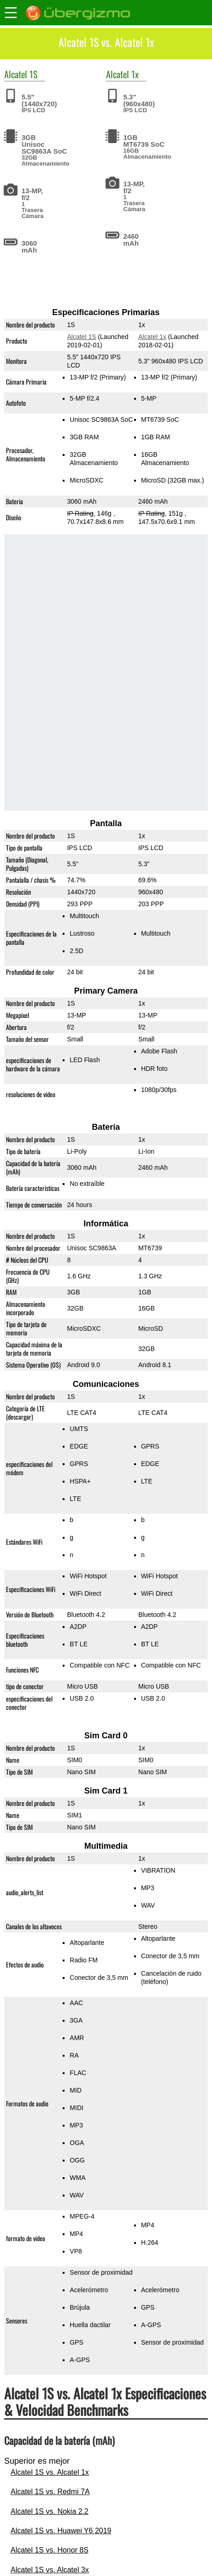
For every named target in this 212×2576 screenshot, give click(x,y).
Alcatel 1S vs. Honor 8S (49, 2550)
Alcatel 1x (152, 336)
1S (33, 74)
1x (135, 74)
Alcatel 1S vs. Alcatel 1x (50, 2472)
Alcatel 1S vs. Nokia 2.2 (49, 2511)
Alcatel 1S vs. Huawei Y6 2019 (61, 2531)
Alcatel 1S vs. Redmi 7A (50, 2492)
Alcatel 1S (81, 336)
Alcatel (15, 74)
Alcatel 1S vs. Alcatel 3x (50, 2570)
